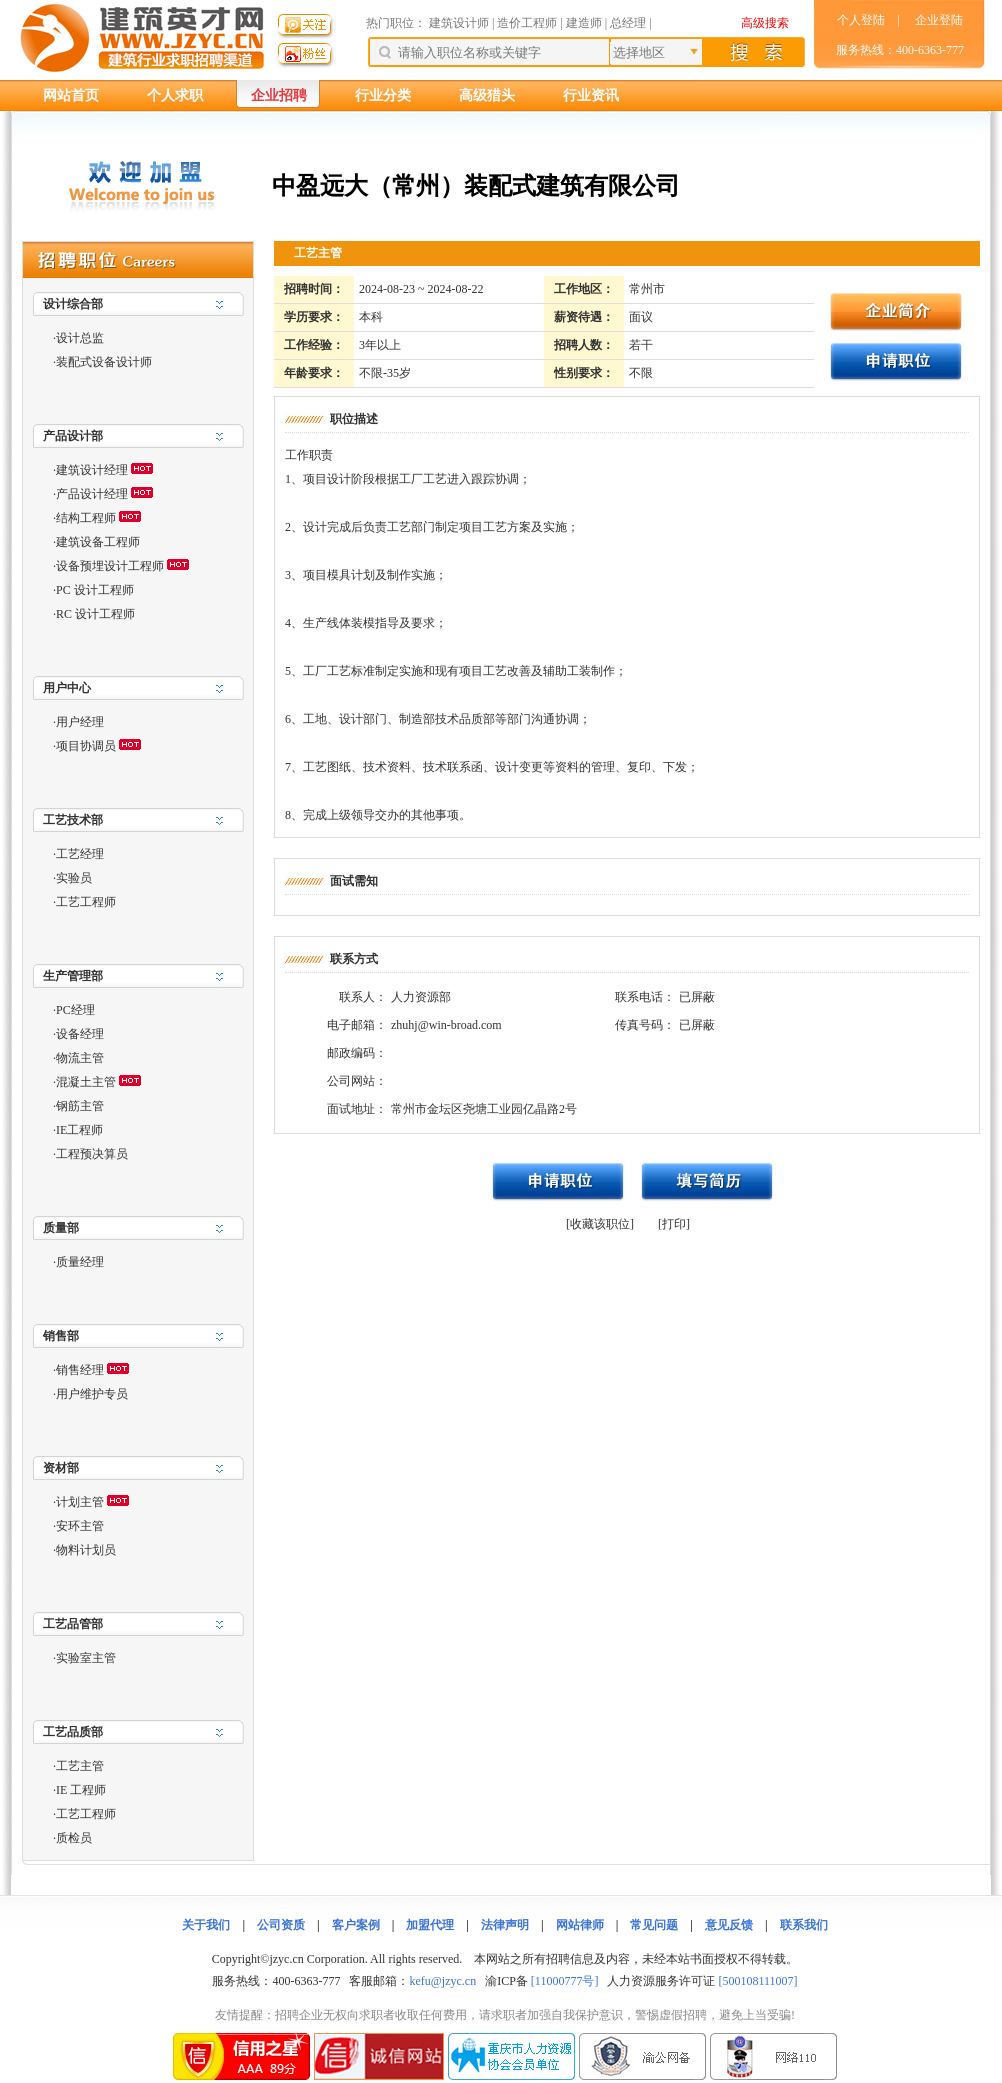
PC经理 (75, 1010)
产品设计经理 (92, 494)
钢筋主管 (80, 1106)
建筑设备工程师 (98, 542)
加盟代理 (430, 1925)
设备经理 (80, 1034)
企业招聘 (279, 95)
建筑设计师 (460, 23)
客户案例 (356, 1925)
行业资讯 (591, 95)
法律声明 (505, 1925)
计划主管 (80, 1502)
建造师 (584, 23)
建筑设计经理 (92, 470)
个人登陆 (861, 20)
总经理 (628, 23)
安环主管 (80, 1526)
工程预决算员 (92, 1154)
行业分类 (383, 95)
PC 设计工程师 (95, 590)
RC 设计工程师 (95, 614)
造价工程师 (527, 23)
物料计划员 (86, 1550)
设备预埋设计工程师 (110, 566)
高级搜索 (765, 23)
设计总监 (80, 338)
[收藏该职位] (600, 1224)
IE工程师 (79, 1130)
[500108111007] (757, 1981)
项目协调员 (86, 746)
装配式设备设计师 (104, 362)
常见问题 (654, 1925)
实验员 (74, 878)
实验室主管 (86, 1658)
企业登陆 (939, 20)
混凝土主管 (86, 1082)
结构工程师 (86, 518)
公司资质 (281, 1925)
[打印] (674, 1224)
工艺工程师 (86, 902)
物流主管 (80, 1058)
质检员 (74, 1838)
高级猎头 (487, 95)
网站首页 (71, 95)
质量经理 (80, 1262)
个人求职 (175, 95)
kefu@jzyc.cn (442, 1981)
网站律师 (580, 1925)
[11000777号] (565, 1981)
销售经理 (80, 1370)
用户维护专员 (92, 1394)
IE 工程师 (81, 1790)
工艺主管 (80, 1766)
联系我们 (804, 1925)
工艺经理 (80, 854)
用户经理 (80, 722)
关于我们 (206, 1925)
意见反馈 (729, 1925)
